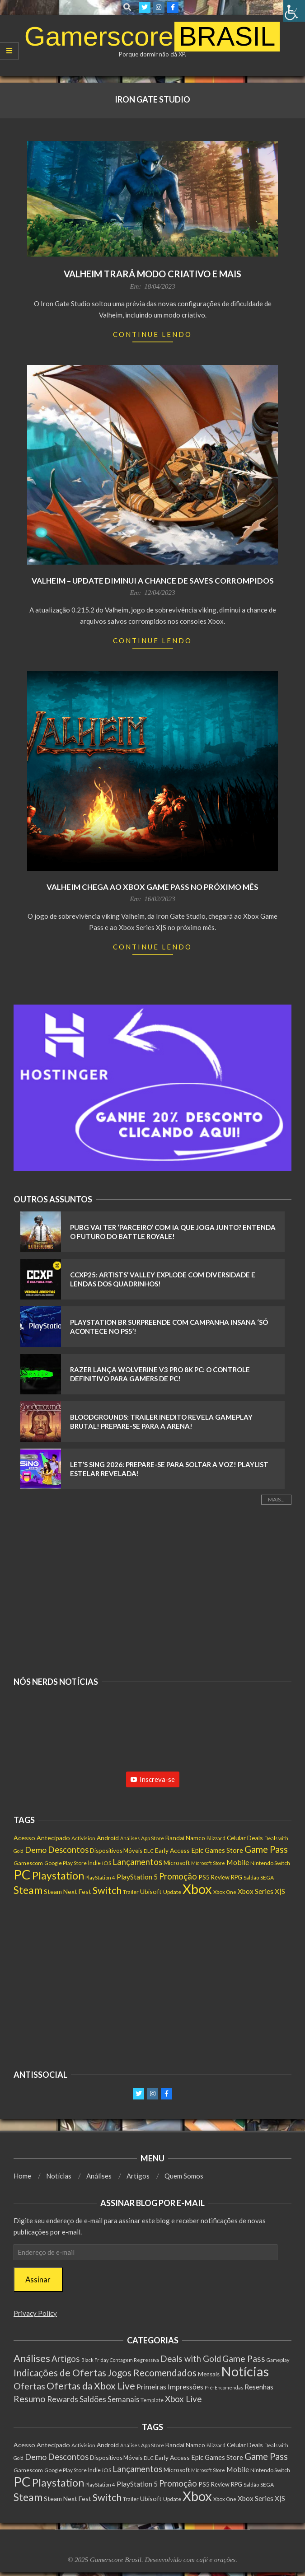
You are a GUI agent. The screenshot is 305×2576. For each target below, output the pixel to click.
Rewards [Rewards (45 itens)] (62, 2399)
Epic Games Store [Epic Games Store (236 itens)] (217, 1850)
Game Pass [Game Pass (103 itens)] (243, 2358)
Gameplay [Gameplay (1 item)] (278, 2360)
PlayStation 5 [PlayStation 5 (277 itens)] (137, 1877)
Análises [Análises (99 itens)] (130, 1838)
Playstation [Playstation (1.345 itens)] (58, 1876)
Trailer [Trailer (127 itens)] (131, 1892)
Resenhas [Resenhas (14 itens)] (258, 2387)
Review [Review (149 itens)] (220, 1877)
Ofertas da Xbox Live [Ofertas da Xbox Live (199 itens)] (91, 2385)
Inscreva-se (153, 1779)
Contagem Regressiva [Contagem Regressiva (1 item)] (134, 2360)
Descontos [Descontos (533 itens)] (68, 1850)
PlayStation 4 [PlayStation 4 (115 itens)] (100, 1877)
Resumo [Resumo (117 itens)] (30, 2398)
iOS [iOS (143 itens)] (106, 1863)
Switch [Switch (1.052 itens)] (107, 1890)
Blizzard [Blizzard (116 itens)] (215, 1838)
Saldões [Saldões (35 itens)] (93, 2399)
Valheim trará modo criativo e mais (152, 273)
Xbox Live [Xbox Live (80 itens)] (183, 2399)
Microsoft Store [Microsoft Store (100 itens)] (208, 1863)
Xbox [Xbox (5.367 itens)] (197, 1889)
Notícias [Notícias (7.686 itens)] (245, 2371)
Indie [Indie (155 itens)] (94, 1862)
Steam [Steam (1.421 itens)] (28, 1890)
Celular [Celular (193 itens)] (236, 1838)
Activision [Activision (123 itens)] (83, 1838)
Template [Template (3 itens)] (152, 2400)
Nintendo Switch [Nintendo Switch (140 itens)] (270, 1863)
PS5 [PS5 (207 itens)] (204, 1877)
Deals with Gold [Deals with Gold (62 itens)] (190, 2359)
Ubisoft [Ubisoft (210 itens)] (151, 1891)
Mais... (276, 1499)
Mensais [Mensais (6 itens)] (209, 2374)
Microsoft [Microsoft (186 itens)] (177, 1862)
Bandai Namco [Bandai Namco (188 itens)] (185, 1838)
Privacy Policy (35, 2313)
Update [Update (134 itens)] (172, 1892)
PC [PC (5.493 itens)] (22, 1874)
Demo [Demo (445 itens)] (36, 1850)
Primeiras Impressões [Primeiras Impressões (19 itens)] (169, 2386)
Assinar (38, 2279)
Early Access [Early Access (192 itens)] (172, 1850)
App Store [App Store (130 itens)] (152, 1838)
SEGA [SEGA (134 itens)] (267, 1877)
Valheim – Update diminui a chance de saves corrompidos (153, 580)
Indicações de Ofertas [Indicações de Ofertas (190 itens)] (60, 2372)
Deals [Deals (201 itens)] (255, 1838)
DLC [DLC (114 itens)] (149, 1851)
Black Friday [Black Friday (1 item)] (94, 2360)
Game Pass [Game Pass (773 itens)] (266, 1849)
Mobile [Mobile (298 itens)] (237, 1862)
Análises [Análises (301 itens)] (32, 2358)
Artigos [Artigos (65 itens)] (66, 2359)
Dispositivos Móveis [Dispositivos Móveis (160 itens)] (116, 1850)
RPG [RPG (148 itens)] (236, 1877)
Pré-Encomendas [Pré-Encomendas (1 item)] (224, 2387)
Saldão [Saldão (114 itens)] (251, 1877)
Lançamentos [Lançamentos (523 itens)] (137, 1862)
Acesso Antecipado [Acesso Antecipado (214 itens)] (42, 1838)
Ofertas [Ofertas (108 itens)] (29, 2386)
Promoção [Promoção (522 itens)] (178, 1876)
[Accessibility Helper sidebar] (294, 11)
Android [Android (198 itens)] (108, 1838)
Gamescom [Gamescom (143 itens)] (28, 1863)
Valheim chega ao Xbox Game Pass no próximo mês (152, 887)
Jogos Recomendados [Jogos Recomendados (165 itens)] (152, 2372)
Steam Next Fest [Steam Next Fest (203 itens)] (67, 1891)
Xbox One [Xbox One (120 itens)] (224, 1892)
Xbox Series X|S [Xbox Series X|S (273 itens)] (261, 1891)
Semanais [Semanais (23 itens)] (123, 2399)
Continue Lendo (152, 334)
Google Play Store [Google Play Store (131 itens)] (65, 1863)
